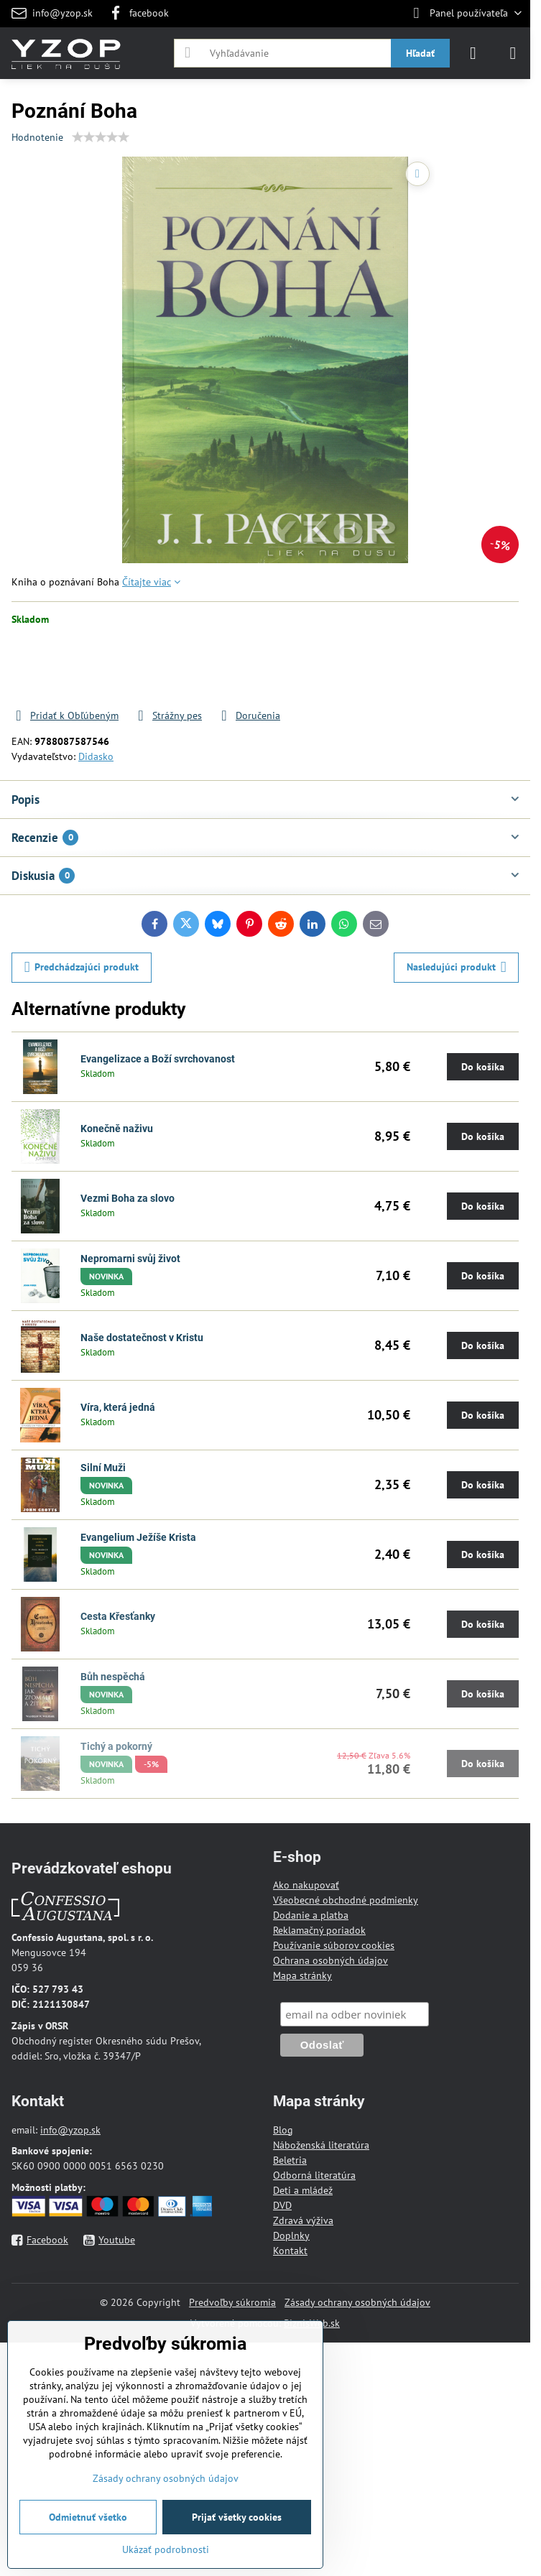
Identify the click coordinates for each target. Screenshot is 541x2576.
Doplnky (291, 2235)
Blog (283, 2129)
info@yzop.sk (70, 2129)
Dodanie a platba (310, 1915)
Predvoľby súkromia (232, 2302)
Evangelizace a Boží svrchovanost (157, 1059)
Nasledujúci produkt (457, 967)
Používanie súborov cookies (333, 1945)
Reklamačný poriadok (319, 1930)
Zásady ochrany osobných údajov (357, 2302)
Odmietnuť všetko (88, 2517)
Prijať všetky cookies (237, 2517)
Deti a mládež (303, 2190)
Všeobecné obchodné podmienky (345, 1900)
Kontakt (290, 2250)
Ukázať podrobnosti (165, 2549)
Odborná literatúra (314, 2175)
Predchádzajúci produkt (81, 967)
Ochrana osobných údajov (330, 1960)
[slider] (100, 137)
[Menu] (513, 53)
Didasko (96, 756)
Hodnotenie (37, 137)
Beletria (290, 2160)
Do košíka (382, 667)
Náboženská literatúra (321, 2145)
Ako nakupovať (306, 1884)
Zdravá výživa (303, 2220)
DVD (282, 2205)
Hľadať (420, 53)
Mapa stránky (302, 1975)
